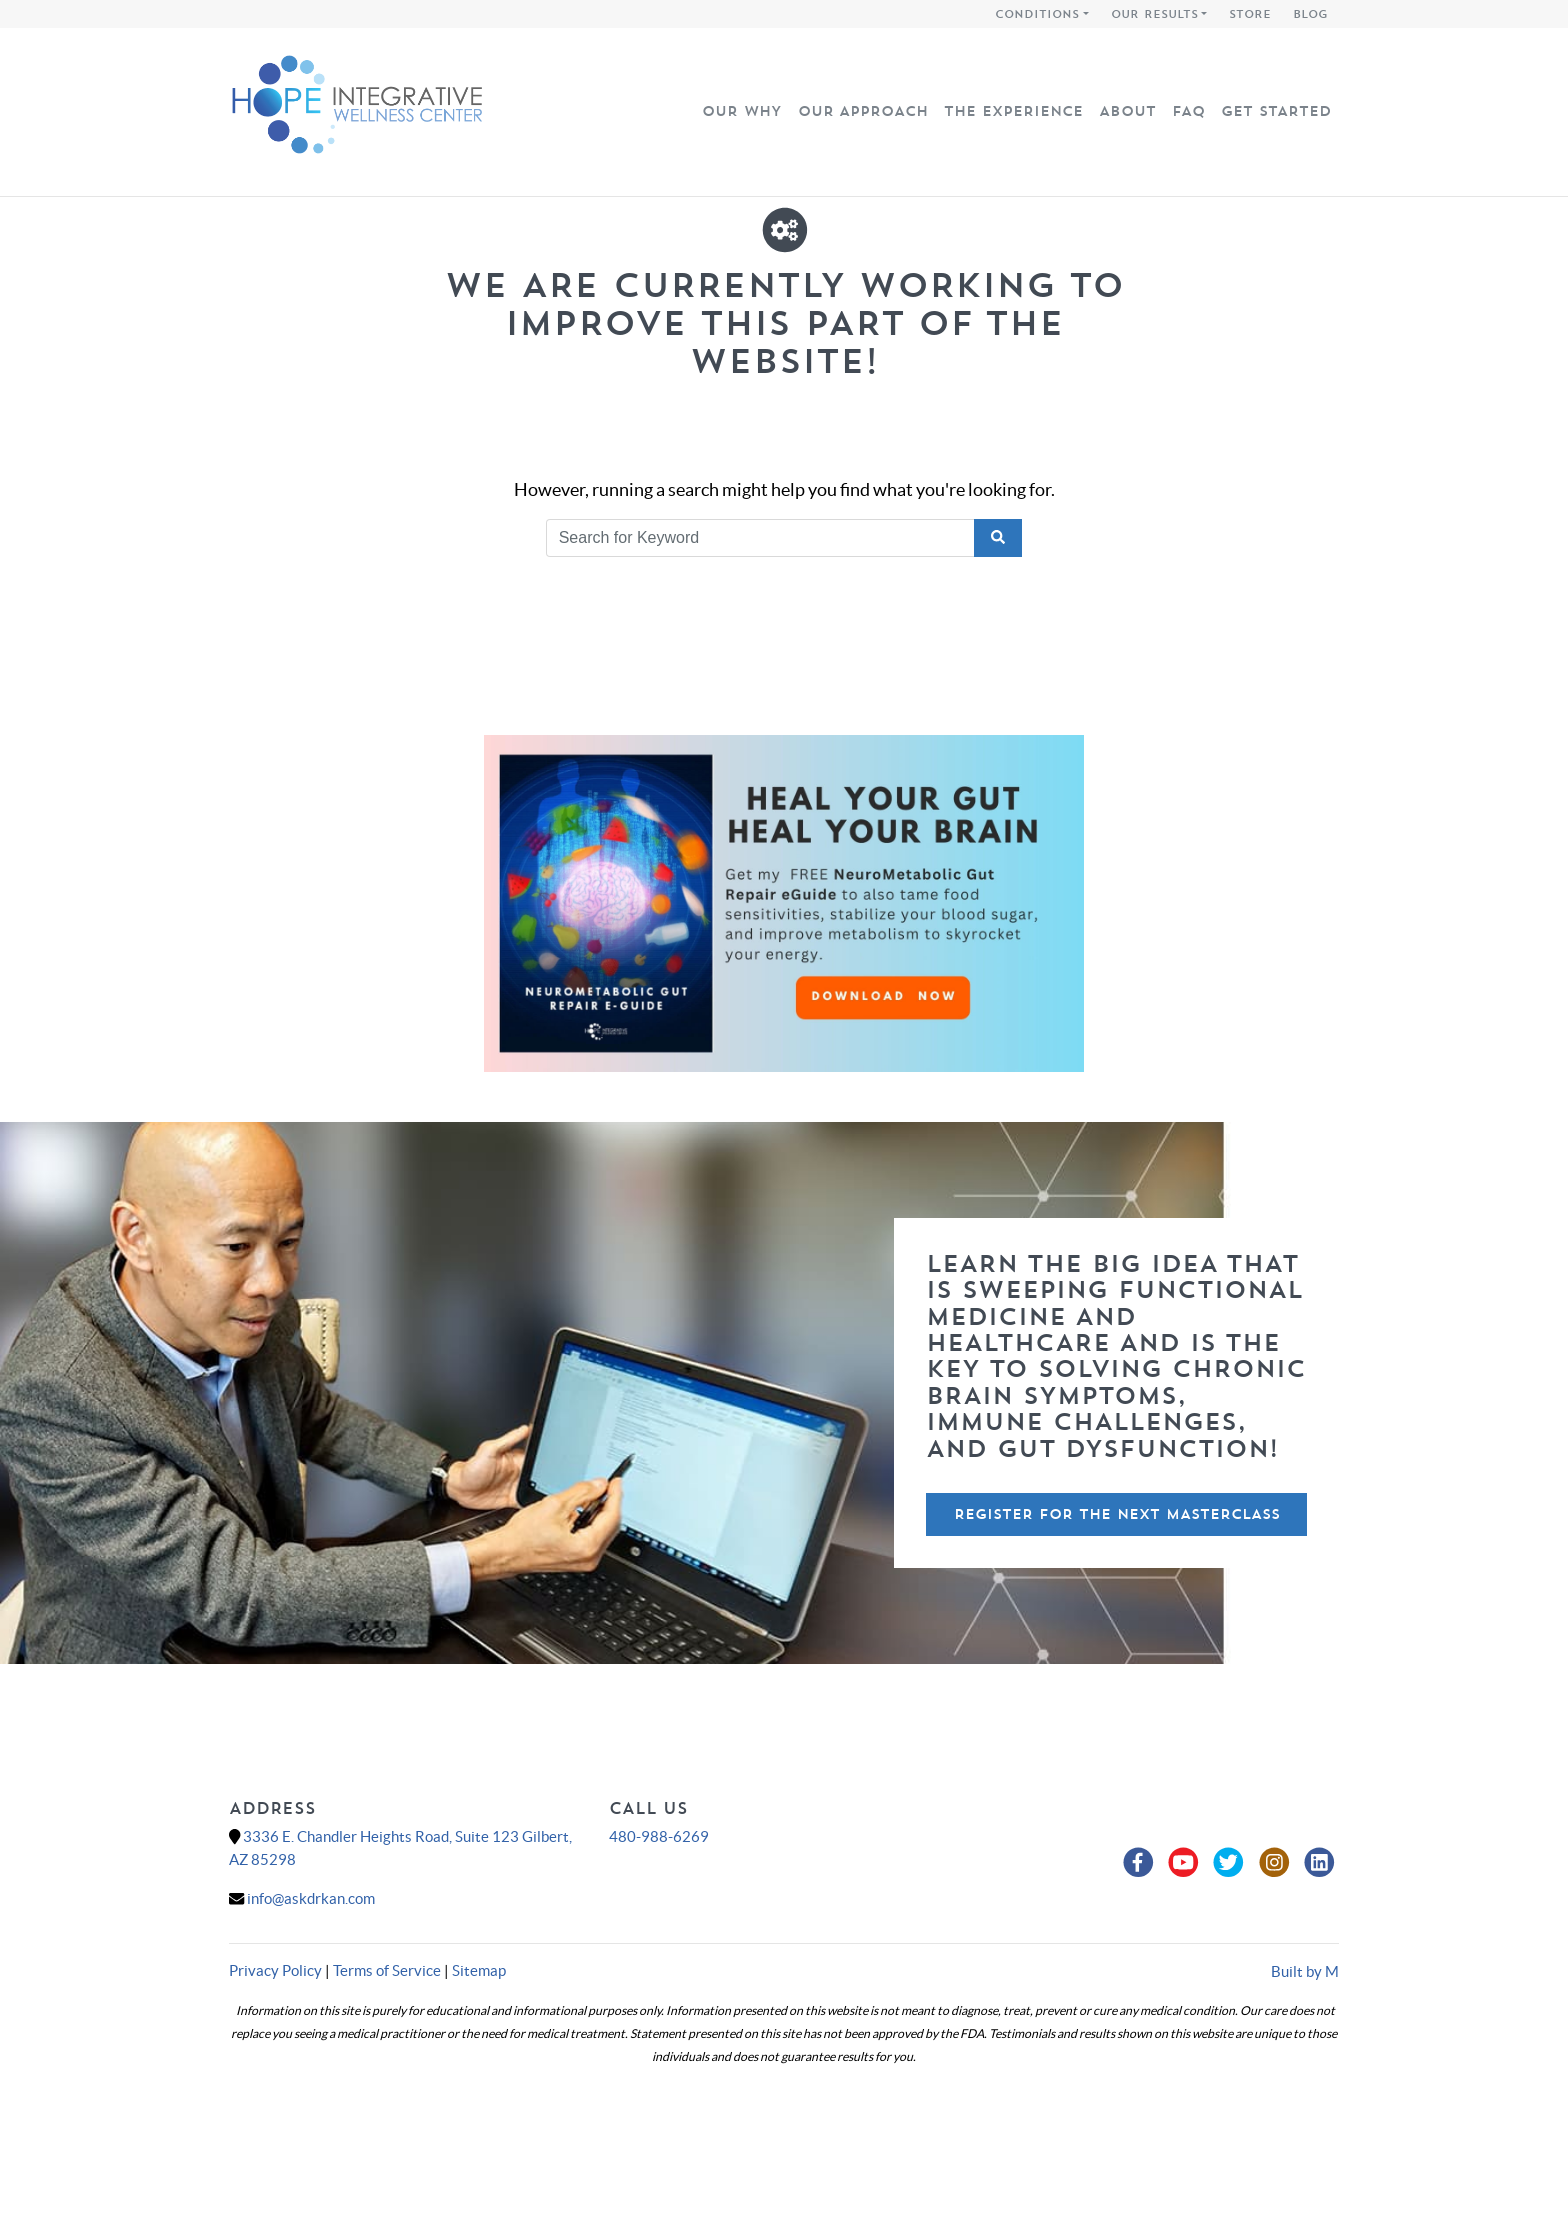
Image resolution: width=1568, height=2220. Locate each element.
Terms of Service (387, 1970)
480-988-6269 (659, 1836)
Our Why (742, 111)
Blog (1310, 14)
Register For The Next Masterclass (1117, 1514)
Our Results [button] (1154, 14)
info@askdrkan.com (311, 1898)
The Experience (1013, 111)
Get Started (1276, 111)
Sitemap (479, 1970)
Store (1250, 14)
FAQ (1188, 111)
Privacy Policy (275, 1970)
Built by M (1305, 1971)
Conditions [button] (1037, 14)
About (1127, 111)
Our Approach (863, 111)
